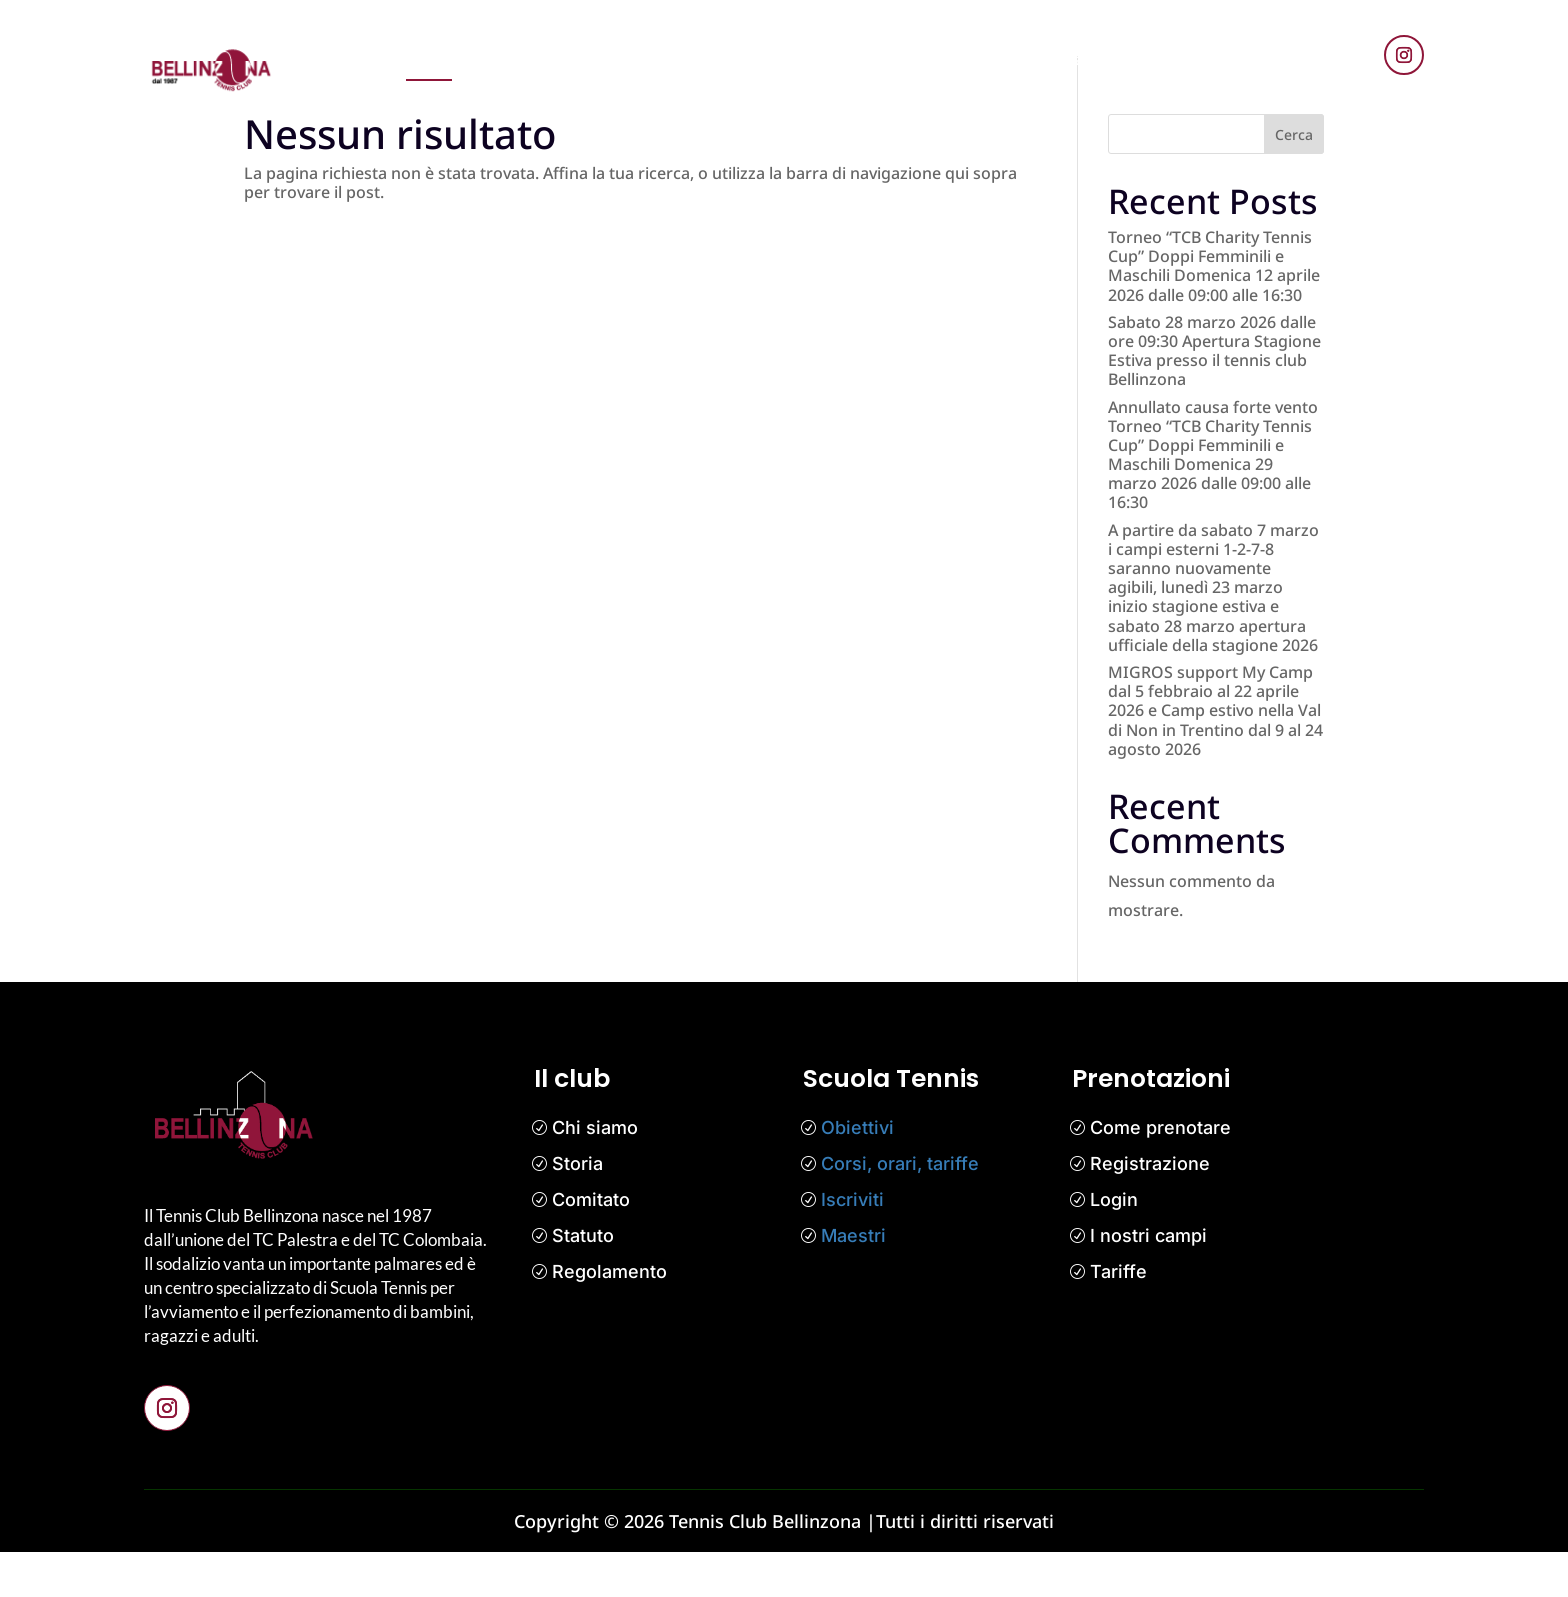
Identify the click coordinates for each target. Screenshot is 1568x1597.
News (614, 59)
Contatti (1069, 59)
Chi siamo (595, 1173)
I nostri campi (1148, 1281)
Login (1114, 1245)
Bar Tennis (1161, 59)
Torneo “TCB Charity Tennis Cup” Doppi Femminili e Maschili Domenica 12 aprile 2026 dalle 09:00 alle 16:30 (1214, 311)
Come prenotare (1160, 1173)
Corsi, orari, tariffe (900, 1209)
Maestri (853, 1281)
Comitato (591, 1245)
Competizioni (830, 59)
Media (993, 59)
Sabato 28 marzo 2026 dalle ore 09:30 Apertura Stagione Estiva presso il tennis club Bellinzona (1214, 396)
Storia (577, 1209)
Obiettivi (857, 1173)
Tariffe (1118, 1317)
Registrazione (1150, 1209)
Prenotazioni (522, 59)
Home (429, 59)
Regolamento (609, 1317)
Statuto (583, 1281)
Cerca (1294, 179)
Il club (925, 59)
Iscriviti (852, 1245)
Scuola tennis (707, 59)
